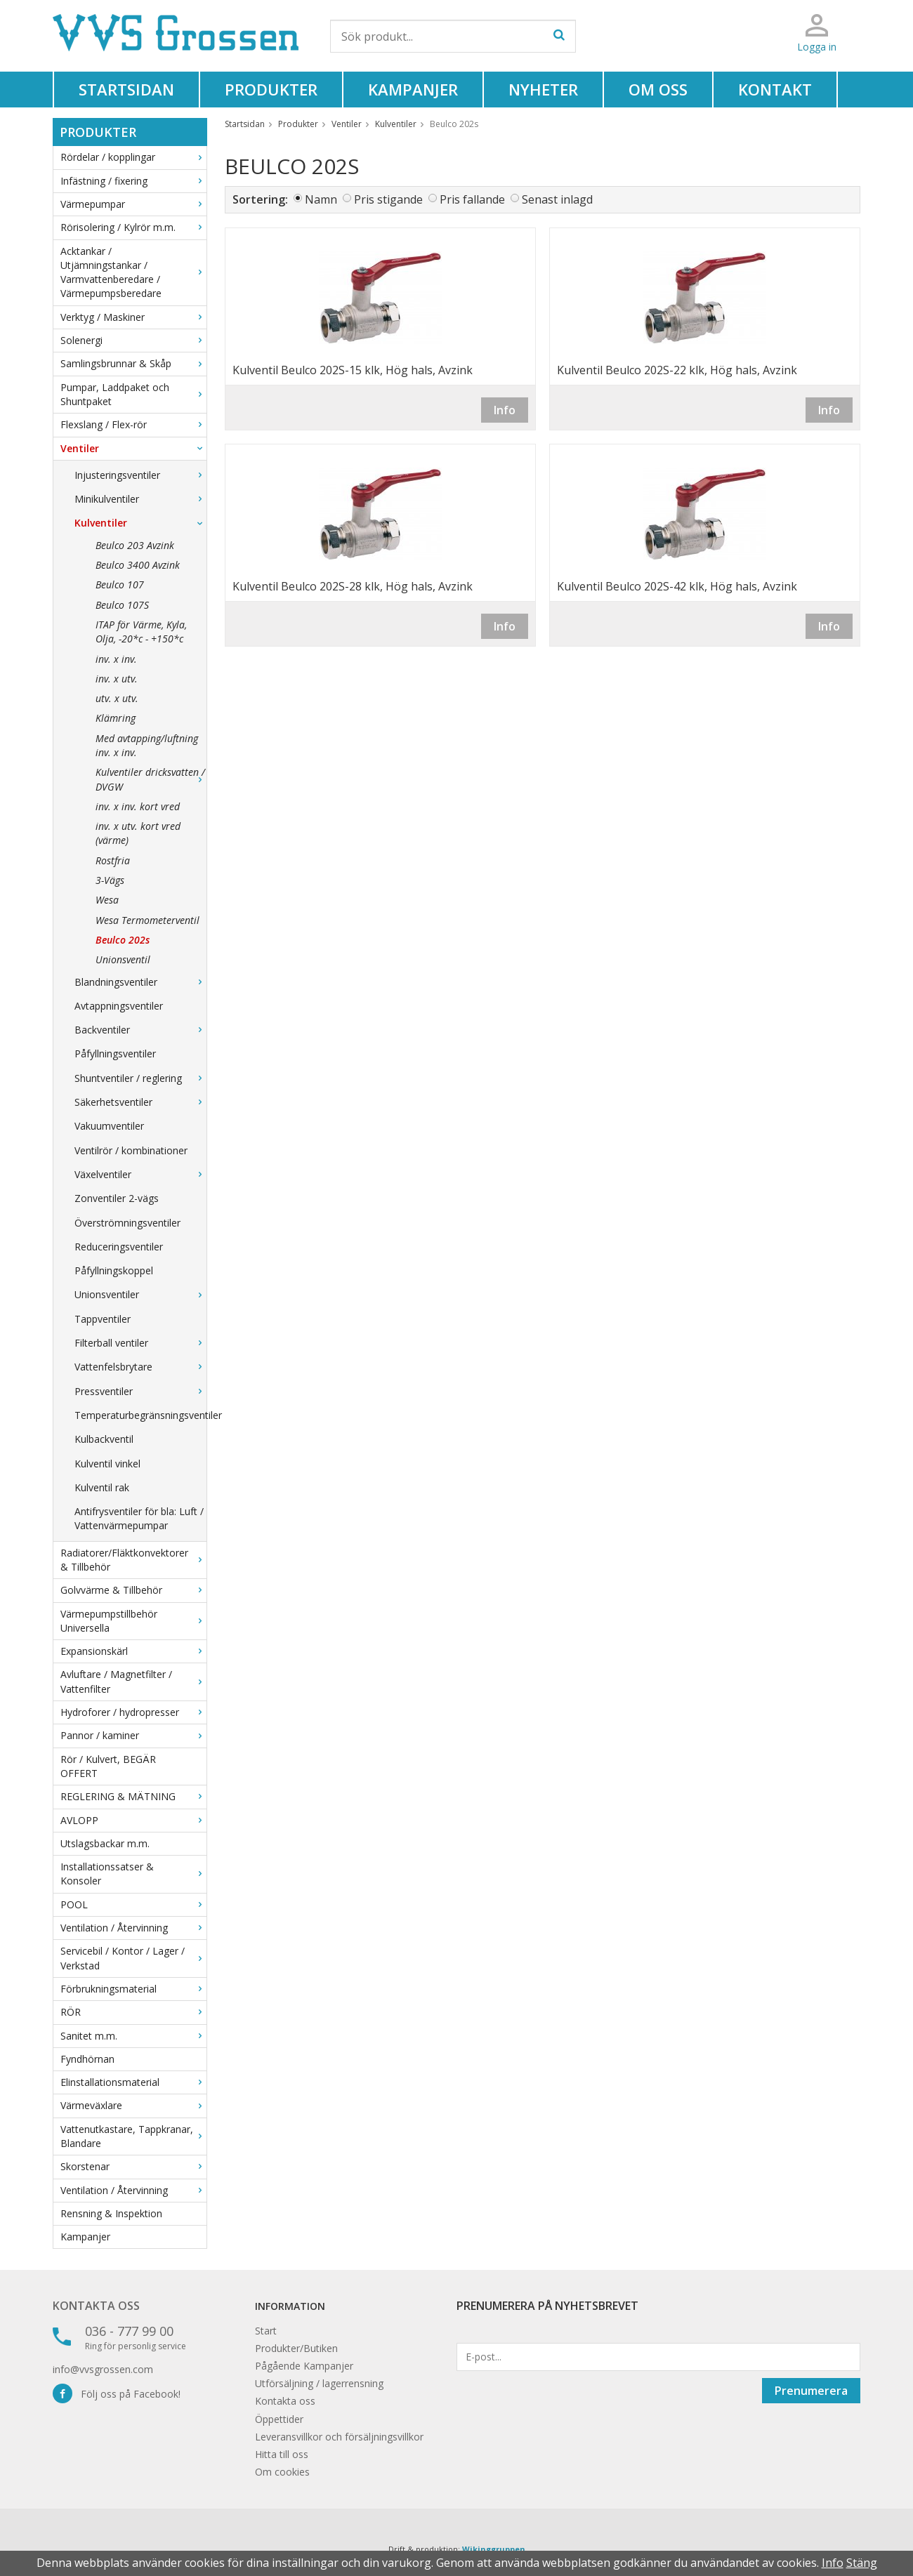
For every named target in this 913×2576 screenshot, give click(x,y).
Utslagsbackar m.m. (105, 1843)
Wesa (107, 899)
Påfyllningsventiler (115, 1053)
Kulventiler (140, 522)
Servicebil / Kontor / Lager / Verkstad (133, 1957)
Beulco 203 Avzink (135, 545)
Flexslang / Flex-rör (133, 424)
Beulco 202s (123, 939)
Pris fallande (472, 199)
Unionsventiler (140, 1294)
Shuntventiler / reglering (140, 1078)
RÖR (133, 2012)
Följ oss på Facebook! (116, 2393)
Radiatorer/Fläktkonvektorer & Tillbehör (133, 1559)
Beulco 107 (120, 584)
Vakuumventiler (109, 1125)
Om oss (658, 89)
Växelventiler (140, 1174)
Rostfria (113, 860)
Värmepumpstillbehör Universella (133, 1620)
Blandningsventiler (140, 982)
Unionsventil (123, 959)
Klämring (116, 718)
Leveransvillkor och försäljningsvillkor (339, 2436)
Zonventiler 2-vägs (116, 1198)
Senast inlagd (557, 199)
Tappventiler (102, 1319)
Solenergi (133, 340)
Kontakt (775, 89)
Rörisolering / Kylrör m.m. (133, 227)
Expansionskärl (133, 1651)
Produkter (271, 89)
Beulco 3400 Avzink (138, 565)
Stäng (861, 2562)
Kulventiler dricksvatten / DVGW (151, 779)
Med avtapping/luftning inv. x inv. (147, 745)
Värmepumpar (133, 204)
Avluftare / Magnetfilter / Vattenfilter (133, 1681)
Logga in (816, 46)
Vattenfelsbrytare (140, 1366)
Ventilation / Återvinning (133, 1927)
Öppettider (279, 2419)
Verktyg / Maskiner (133, 317)
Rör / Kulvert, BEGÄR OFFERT (108, 1766)
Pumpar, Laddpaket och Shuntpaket (133, 394)
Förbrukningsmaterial (133, 1988)
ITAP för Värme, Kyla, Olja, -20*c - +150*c (141, 631)
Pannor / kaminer (133, 1735)
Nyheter (543, 89)
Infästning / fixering (133, 180)
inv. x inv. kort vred (138, 806)
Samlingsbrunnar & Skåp (133, 363)
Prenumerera (811, 2390)
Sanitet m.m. (133, 2035)
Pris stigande (388, 199)
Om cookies (282, 2471)
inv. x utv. (117, 678)
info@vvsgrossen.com (103, 2369)
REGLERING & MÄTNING (133, 1796)
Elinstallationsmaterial (133, 2082)
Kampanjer (413, 89)
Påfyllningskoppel (113, 1270)
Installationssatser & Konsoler (133, 1873)
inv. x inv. (116, 659)
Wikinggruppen (493, 2549)
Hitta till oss (281, 2454)
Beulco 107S (122, 605)
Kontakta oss (96, 2305)
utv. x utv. (117, 698)
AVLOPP (133, 1820)
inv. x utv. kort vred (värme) (138, 833)
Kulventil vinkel (107, 1463)
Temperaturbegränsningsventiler (140, 1415)
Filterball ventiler (140, 1342)
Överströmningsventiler (127, 1222)
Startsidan (126, 89)
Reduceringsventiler (118, 1246)
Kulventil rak (101, 1487)
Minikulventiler (140, 499)
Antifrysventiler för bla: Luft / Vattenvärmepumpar (139, 1518)
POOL (133, 1904)
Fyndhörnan (87, 2059)
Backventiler (140, 1029)
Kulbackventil (103, 1439)
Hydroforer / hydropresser (133, 1712)
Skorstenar (133, 2166)
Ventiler (133, 448)
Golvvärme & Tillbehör (133, 1590)
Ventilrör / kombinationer (131, 1150)
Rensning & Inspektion (111, 2213)
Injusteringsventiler (140, 475)
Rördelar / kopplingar (133, 157)
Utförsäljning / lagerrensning (319, 2383)
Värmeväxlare (133, 2105)
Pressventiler (140, 1391)
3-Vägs (110, 880)
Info (504, 410)
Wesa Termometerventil (147, 920)
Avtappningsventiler (118, 1005)
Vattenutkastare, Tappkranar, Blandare (133, 2136)
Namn (321, 199)
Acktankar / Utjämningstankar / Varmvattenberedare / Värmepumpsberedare (133, 272)
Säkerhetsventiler (140, 1102)
